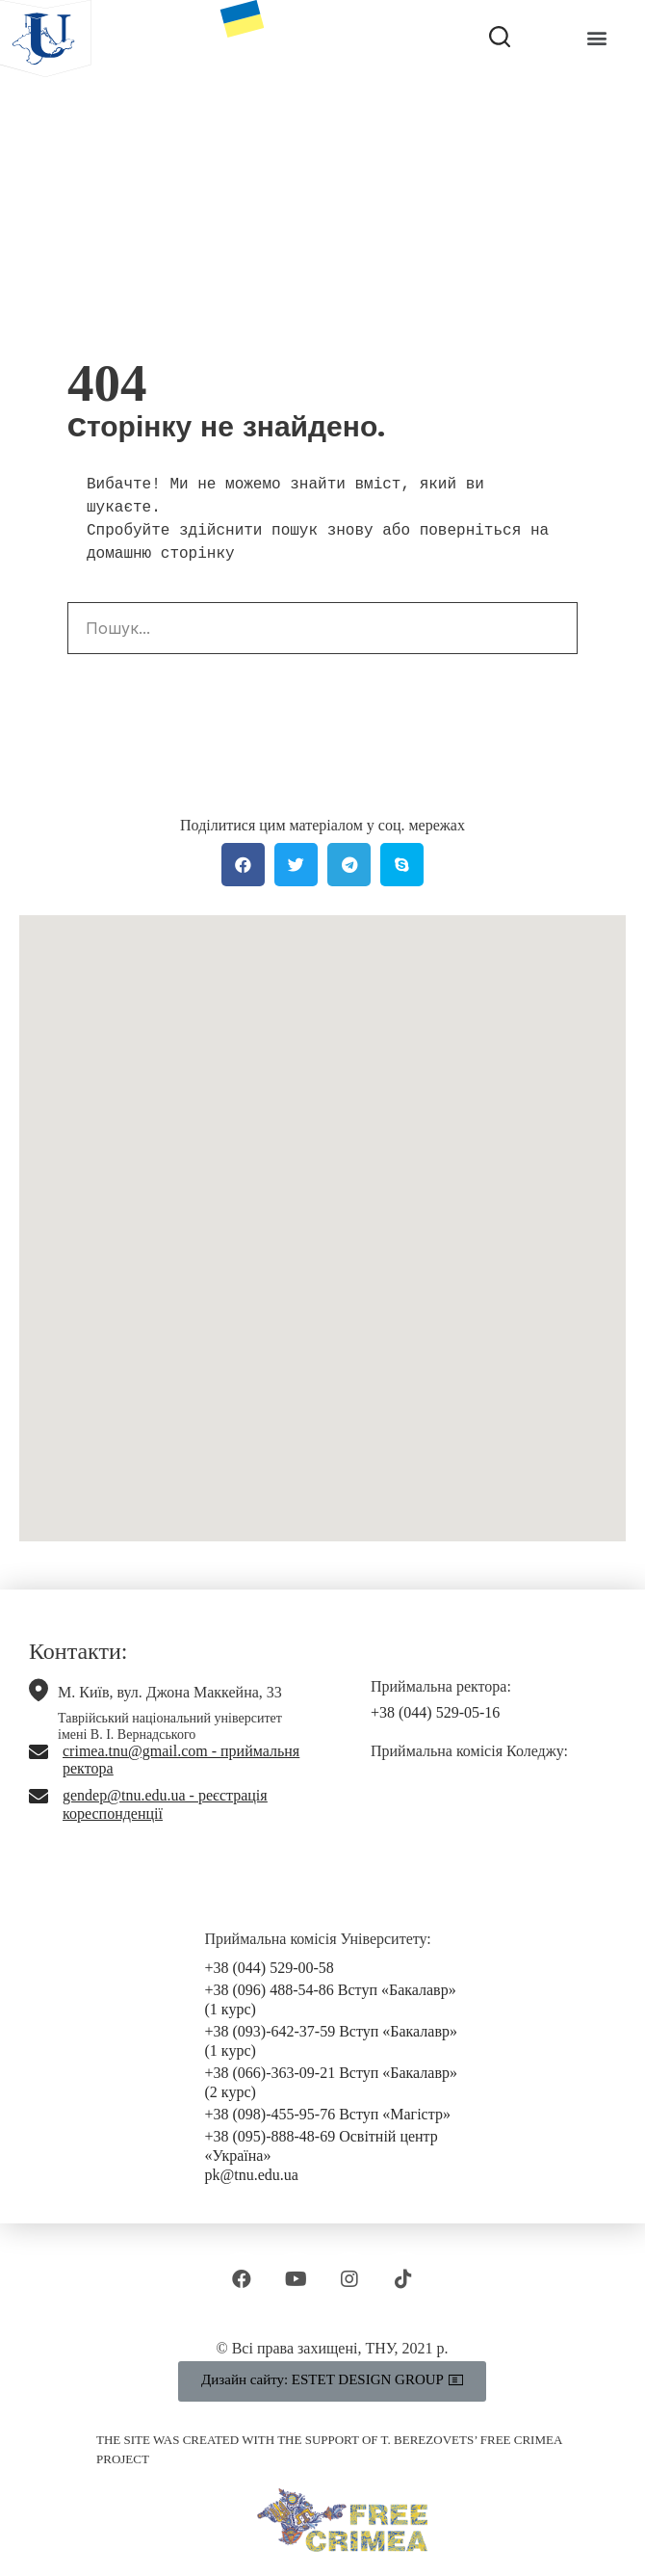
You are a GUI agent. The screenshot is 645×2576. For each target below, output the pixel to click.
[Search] (551, 628)
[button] (596, 38)
